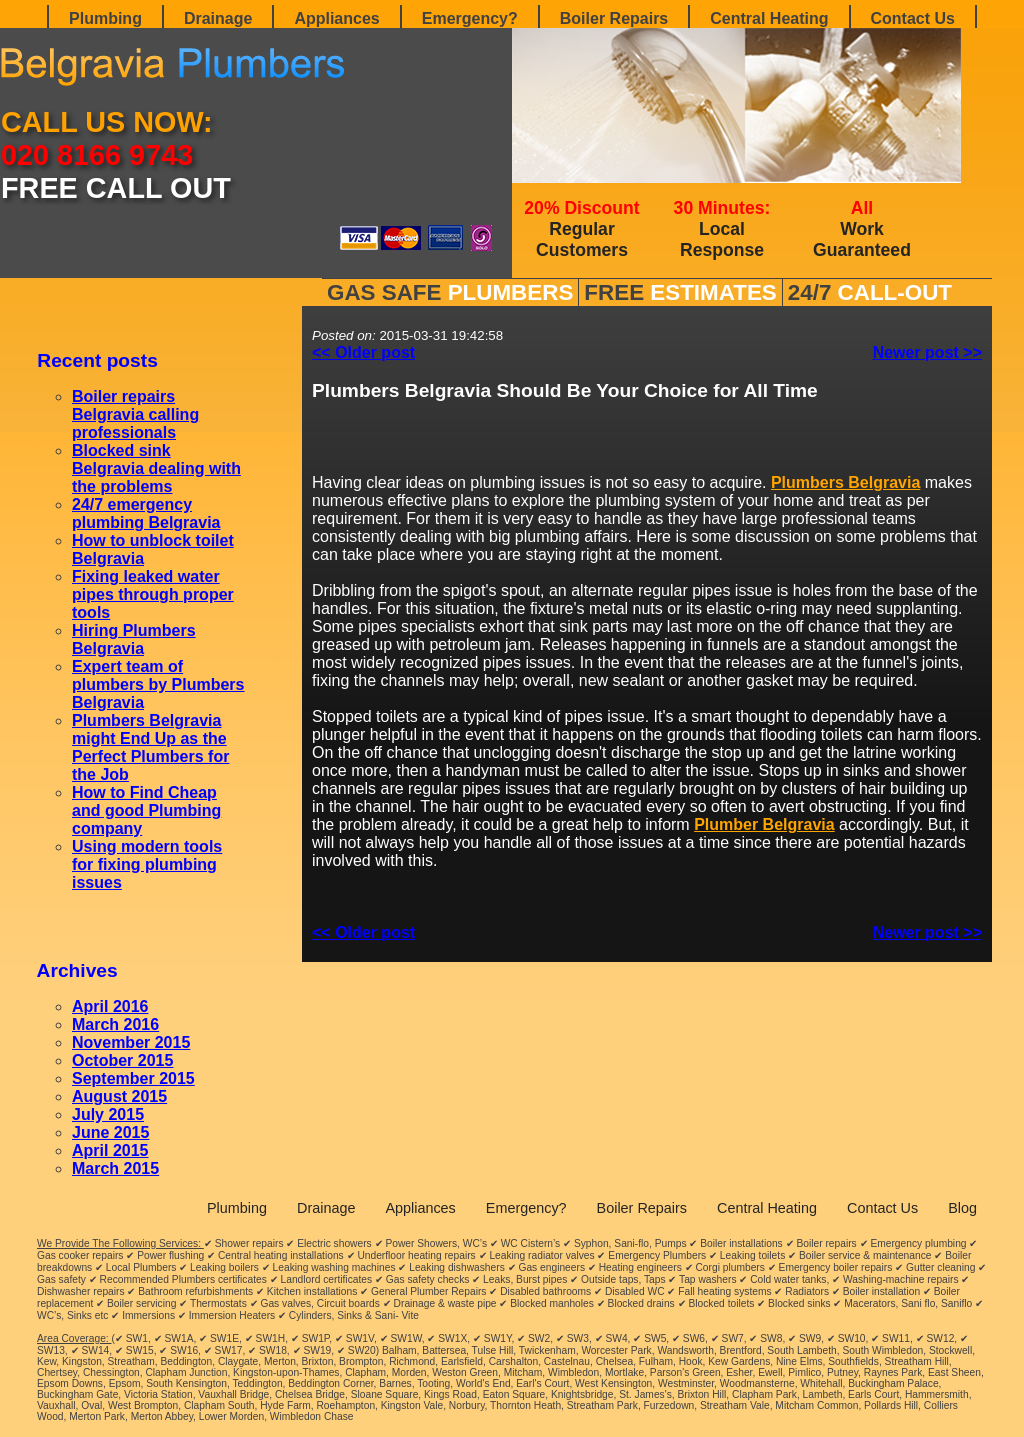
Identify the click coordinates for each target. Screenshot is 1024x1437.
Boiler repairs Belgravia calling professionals (135, 414)
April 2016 (110, 1006)
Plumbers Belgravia (845, 482)
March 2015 (115, 1168)
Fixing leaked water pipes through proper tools (153, 594)
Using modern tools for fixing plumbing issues (147, 864)
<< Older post (363, 352)
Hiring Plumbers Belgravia (134, 639)
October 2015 (122, 1060)
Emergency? (470, 18)
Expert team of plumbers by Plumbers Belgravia (158, 684)
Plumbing (105, 18)
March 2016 (115, 1024)
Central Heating (769, 18)
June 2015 (110, 1132)
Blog (962, 1208)
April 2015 (110, 1150)
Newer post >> (927, 352)
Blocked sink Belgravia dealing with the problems (156, 468)
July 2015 (108, 1114)
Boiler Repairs (614, 18)
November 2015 (131, 1042)
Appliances (336, 18)
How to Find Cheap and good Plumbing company (146, 810)
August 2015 (119, 1096)
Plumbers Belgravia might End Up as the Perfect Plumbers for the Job (150, 747)
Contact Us (913, 18)
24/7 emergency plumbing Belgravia (146, 513)
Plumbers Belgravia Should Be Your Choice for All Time (565, 390)
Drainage (218, 18)
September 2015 (133, 1078)
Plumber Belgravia (764, 824)
